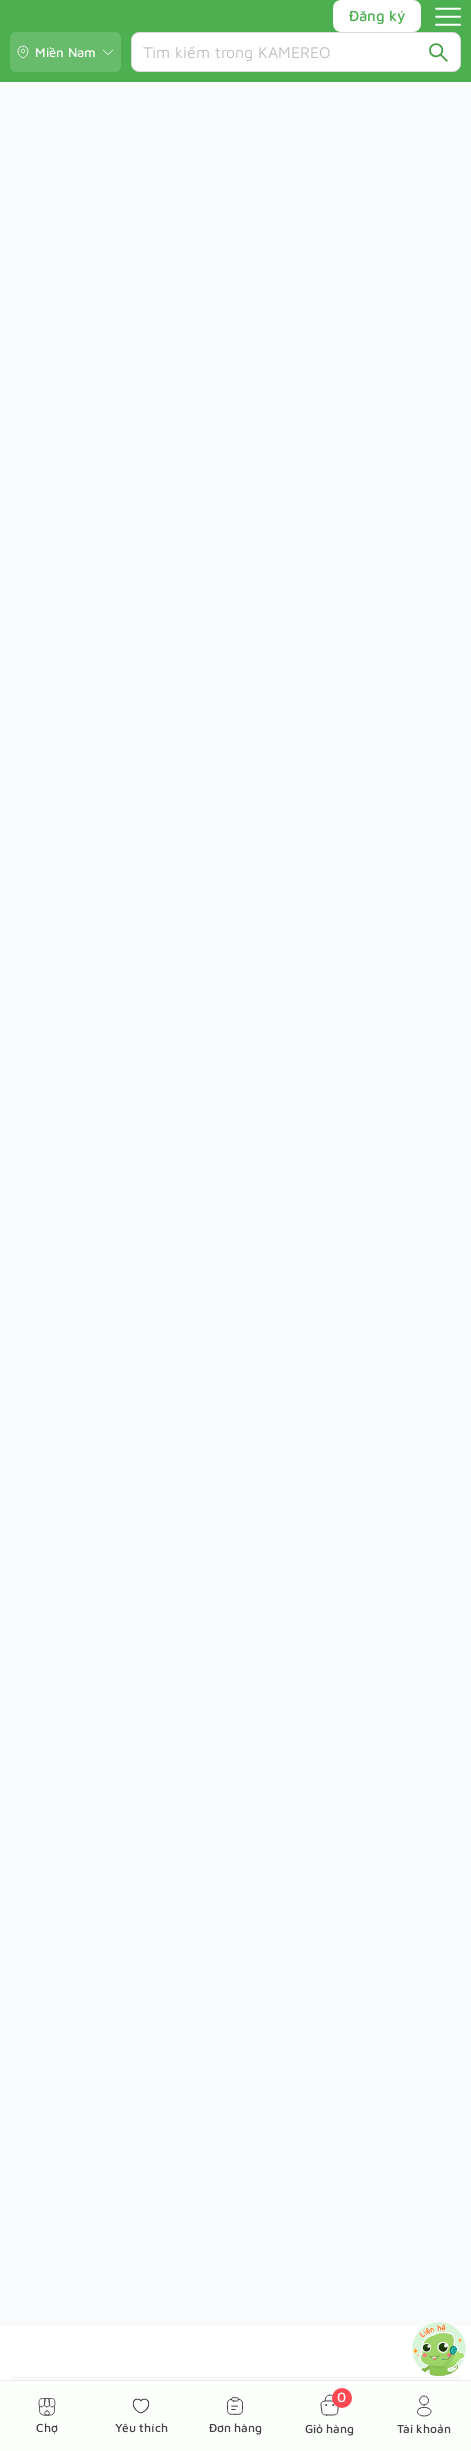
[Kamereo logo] (82, 16)
